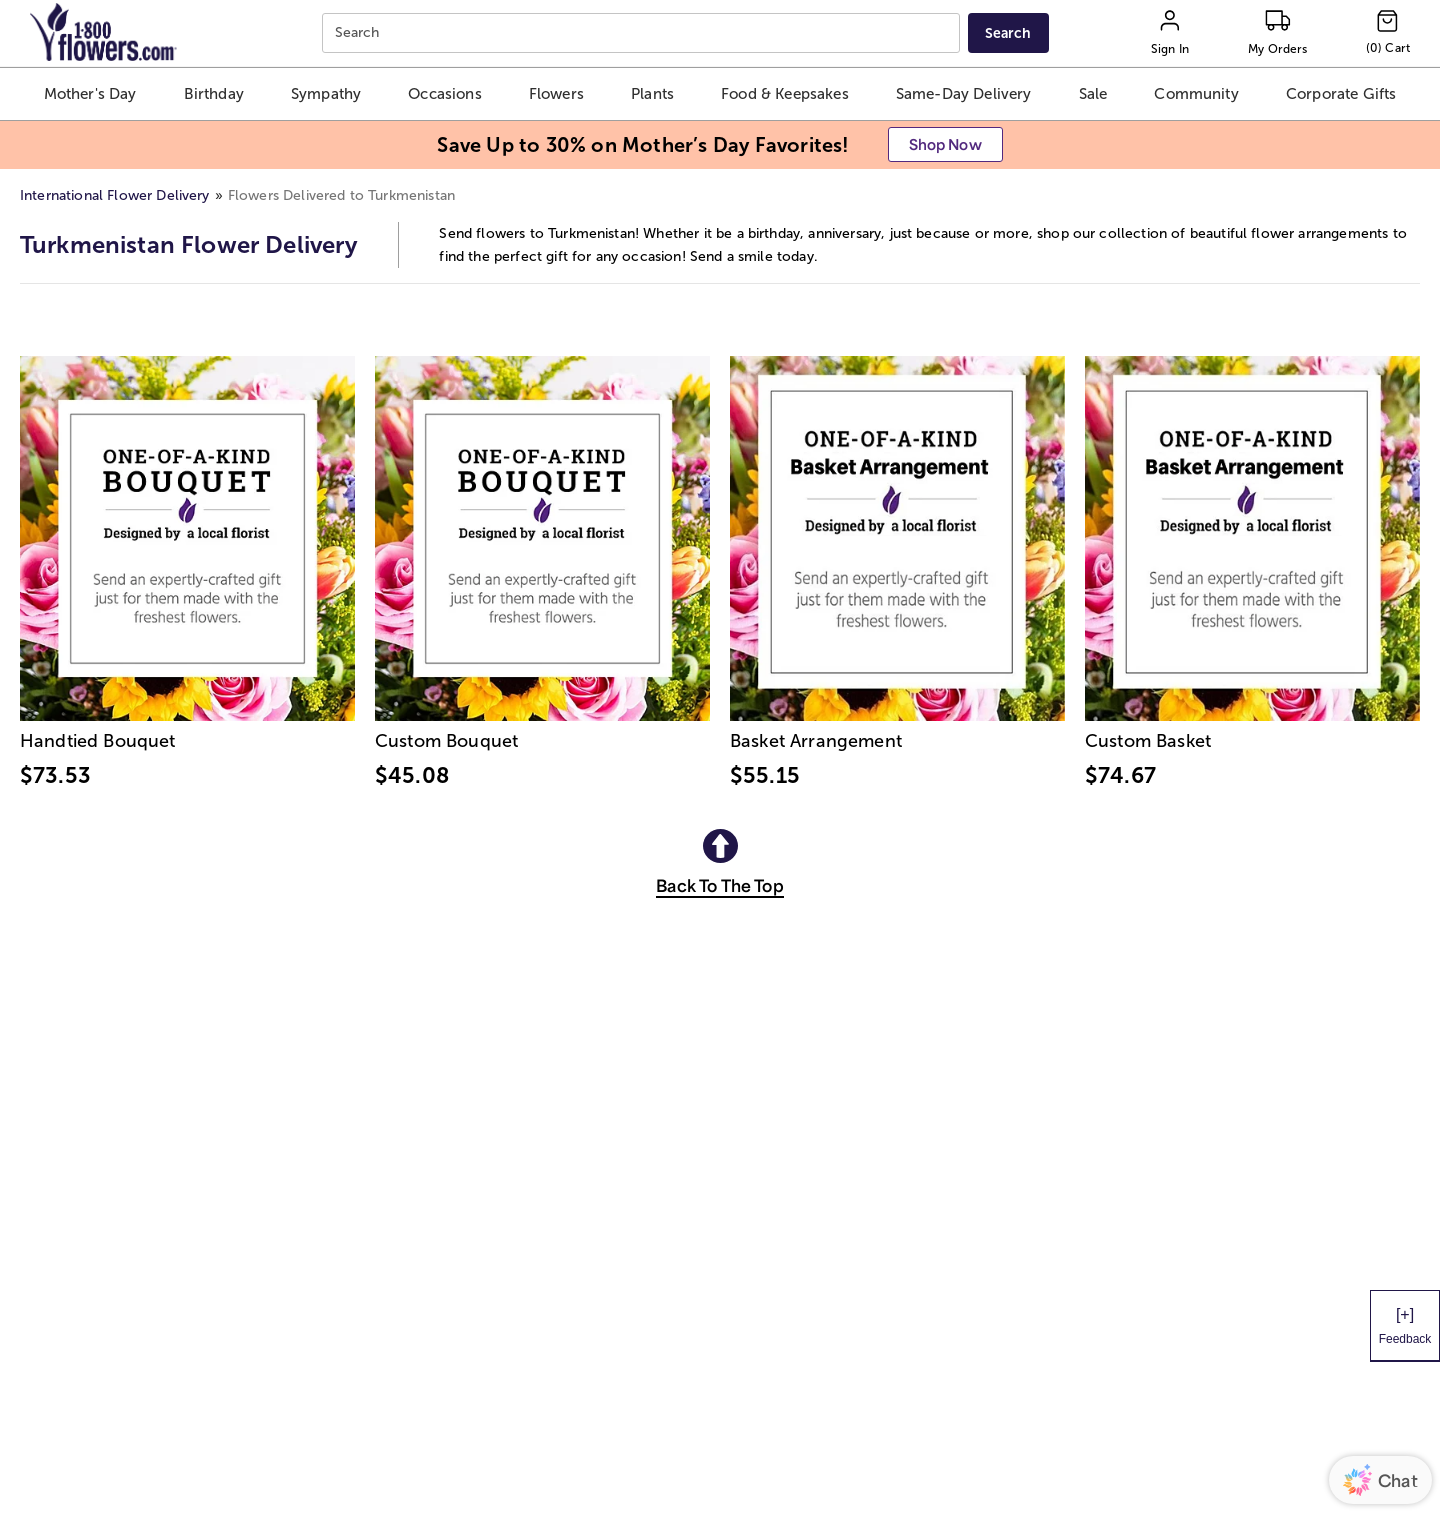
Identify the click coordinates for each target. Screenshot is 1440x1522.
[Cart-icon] (1388, 33)
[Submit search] (1008, 33)
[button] (89, 94)
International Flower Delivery (115, 195)
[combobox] (643, 33)
